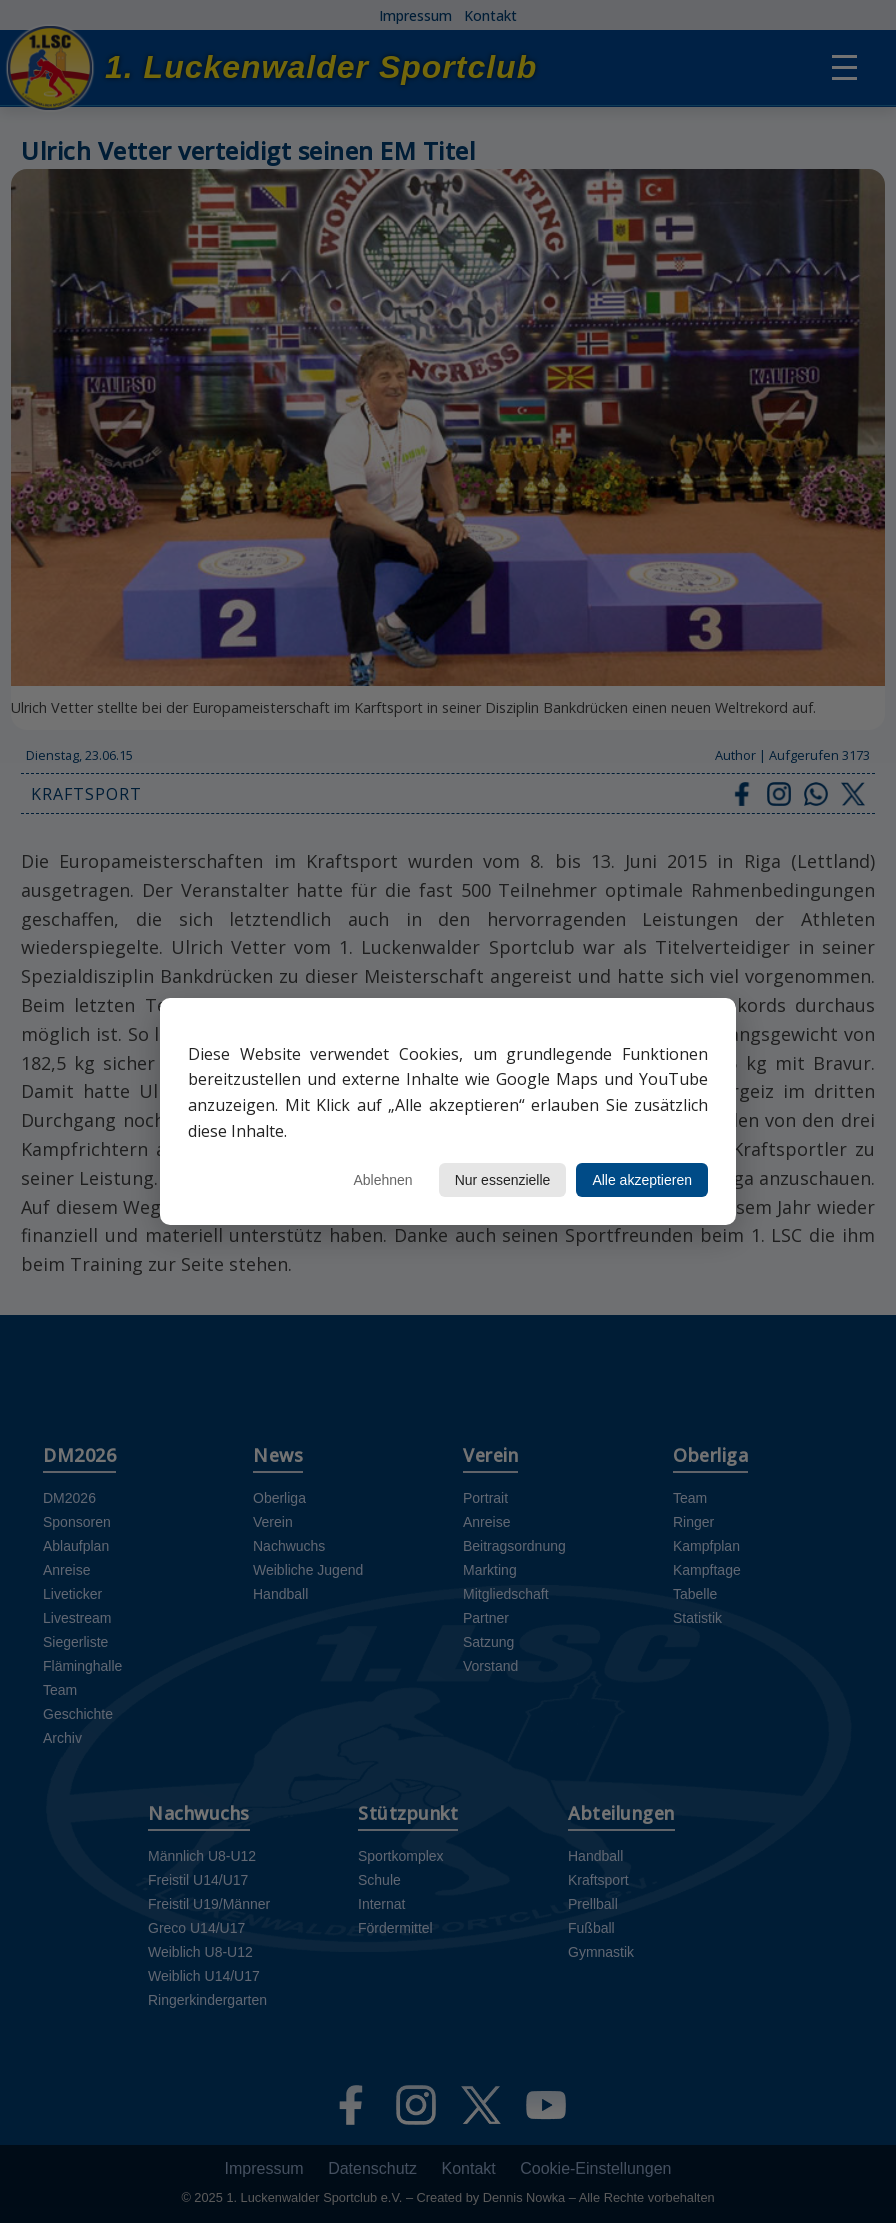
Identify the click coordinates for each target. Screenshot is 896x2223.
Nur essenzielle (503, 1180)
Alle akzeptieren (642, 1180)
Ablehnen (382, 1180)
